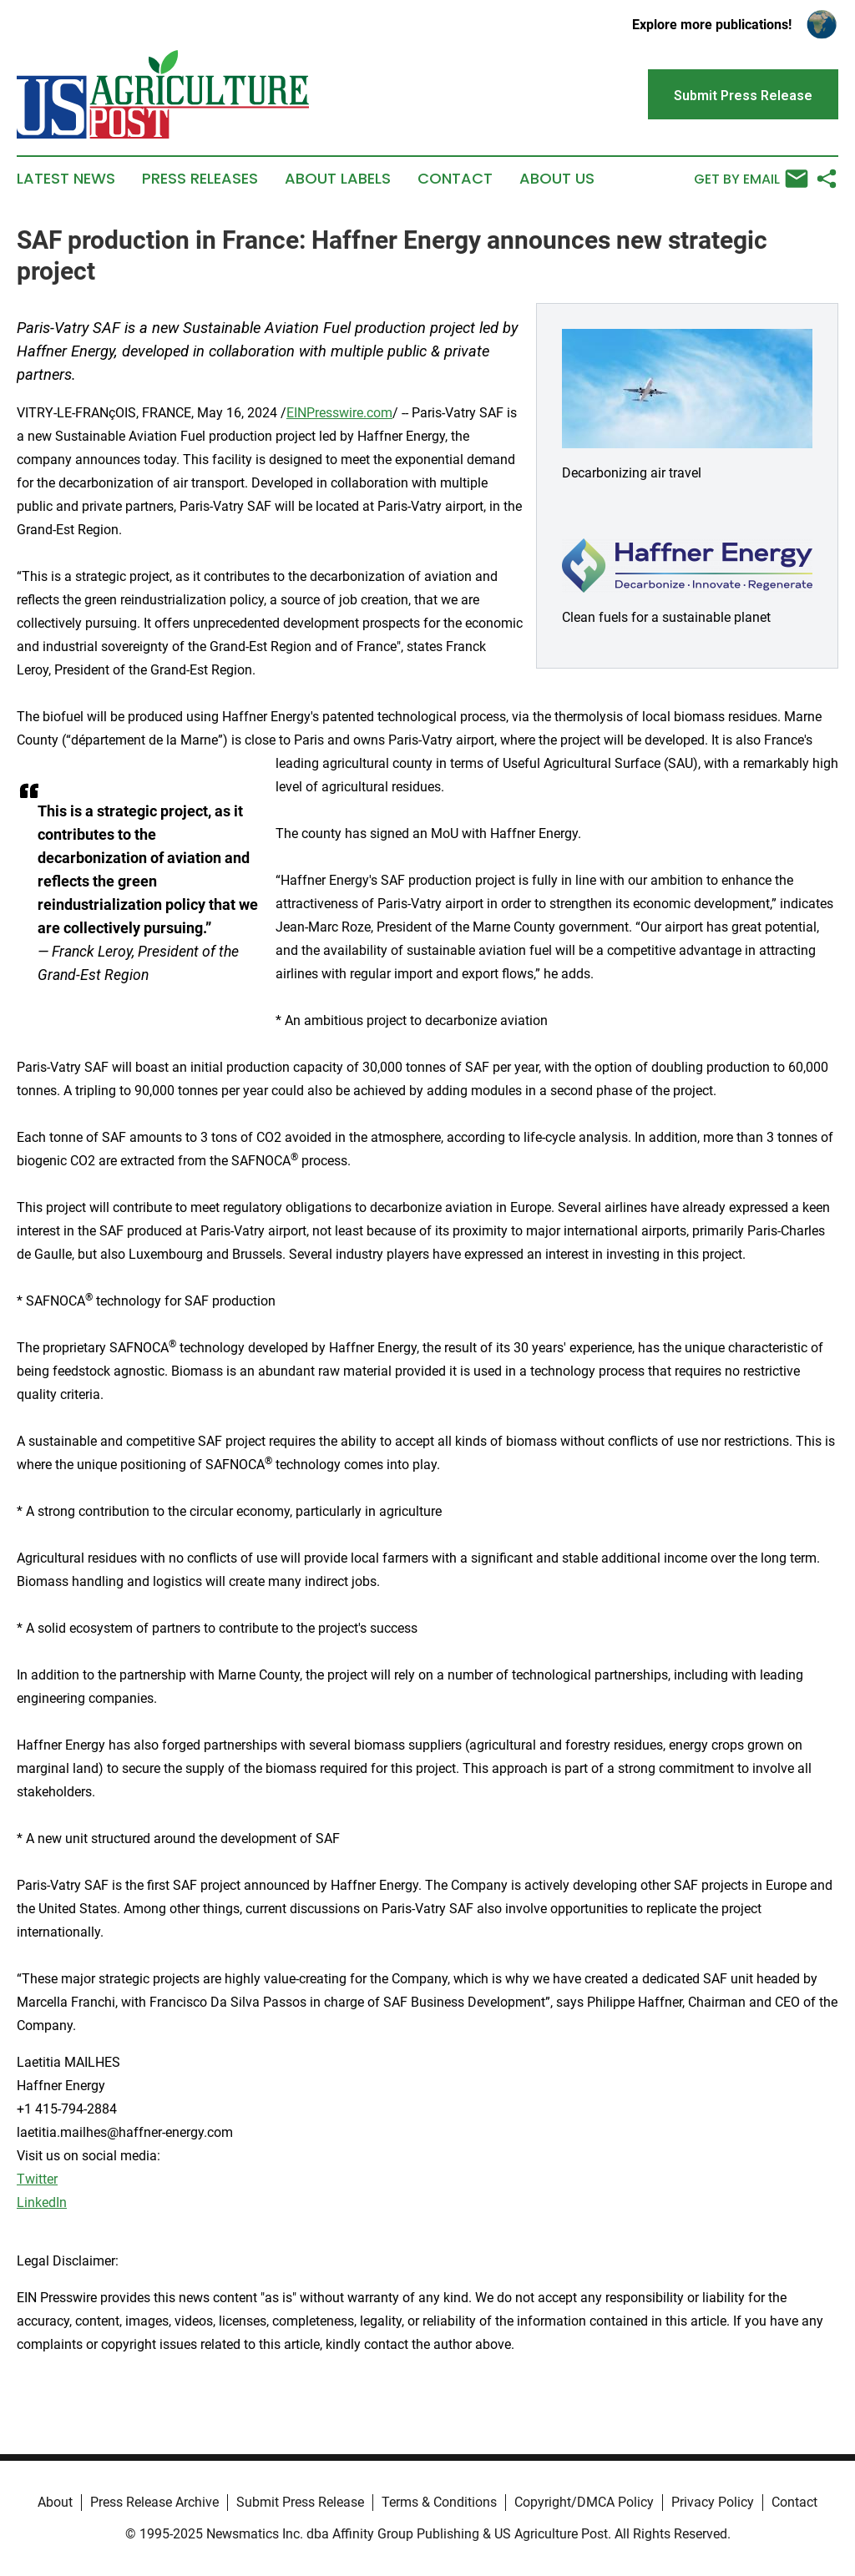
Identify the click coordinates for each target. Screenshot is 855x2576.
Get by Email (751, 178)
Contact (455, 178)
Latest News (66, 178)
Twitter (37, 2179)
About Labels (338, 178)
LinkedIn (42, 2202)
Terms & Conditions (439, 2502)
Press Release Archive (154, 2502)
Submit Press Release (300, 2502)
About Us (556, 178)
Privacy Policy (712, 2502)
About (55, 2502)
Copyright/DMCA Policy (584, 2502)
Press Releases (200, 178)
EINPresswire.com (339, 413)
